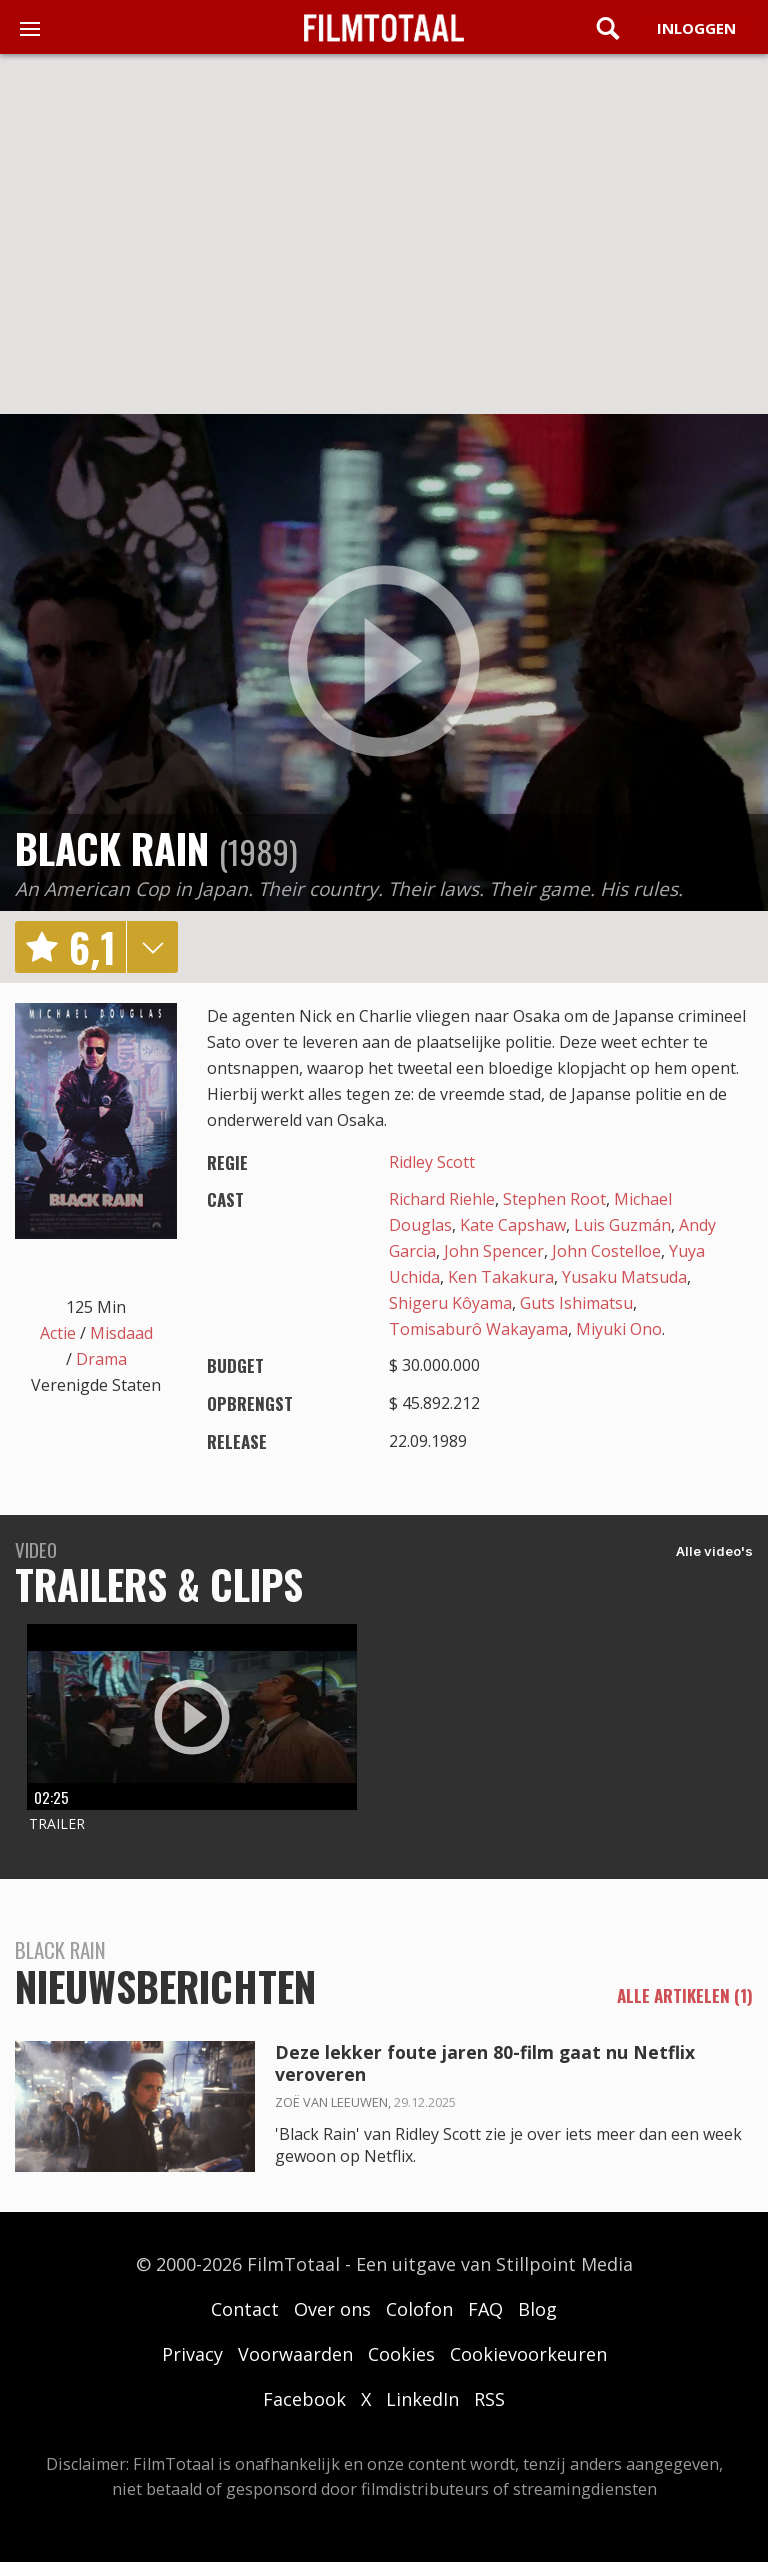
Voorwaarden (295, 2354)
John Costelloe (606, 1251)
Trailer (57, 1823)
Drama (101, 1359)
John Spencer (494, 1251)
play (384, 662)
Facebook (304, 2399)
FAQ (485, 2309)
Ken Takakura (501, 1277)
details (152, 947)
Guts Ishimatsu (576, 1303)
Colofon (419, 2309)
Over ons (332, 2309)
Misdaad (121, 1333)
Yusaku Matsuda (624, 1277)
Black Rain (112, 848)
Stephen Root (554, 1199)
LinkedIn (422, 2399)
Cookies (401, 2354)
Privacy (192, 2354)
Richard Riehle (442, 1199)
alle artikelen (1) (685, 1996)
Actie (58, 1333)
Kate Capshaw (513, 1225)
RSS (489, 2399)
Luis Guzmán (622, 1225)
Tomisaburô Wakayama (478, 1329)
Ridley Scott (432, 1162)
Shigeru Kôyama (450, 1303)
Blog (537, 2309)
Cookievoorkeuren (528, 2354)
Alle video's (714, 1551)
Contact (245, 2309)
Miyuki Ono (619, 1329)
